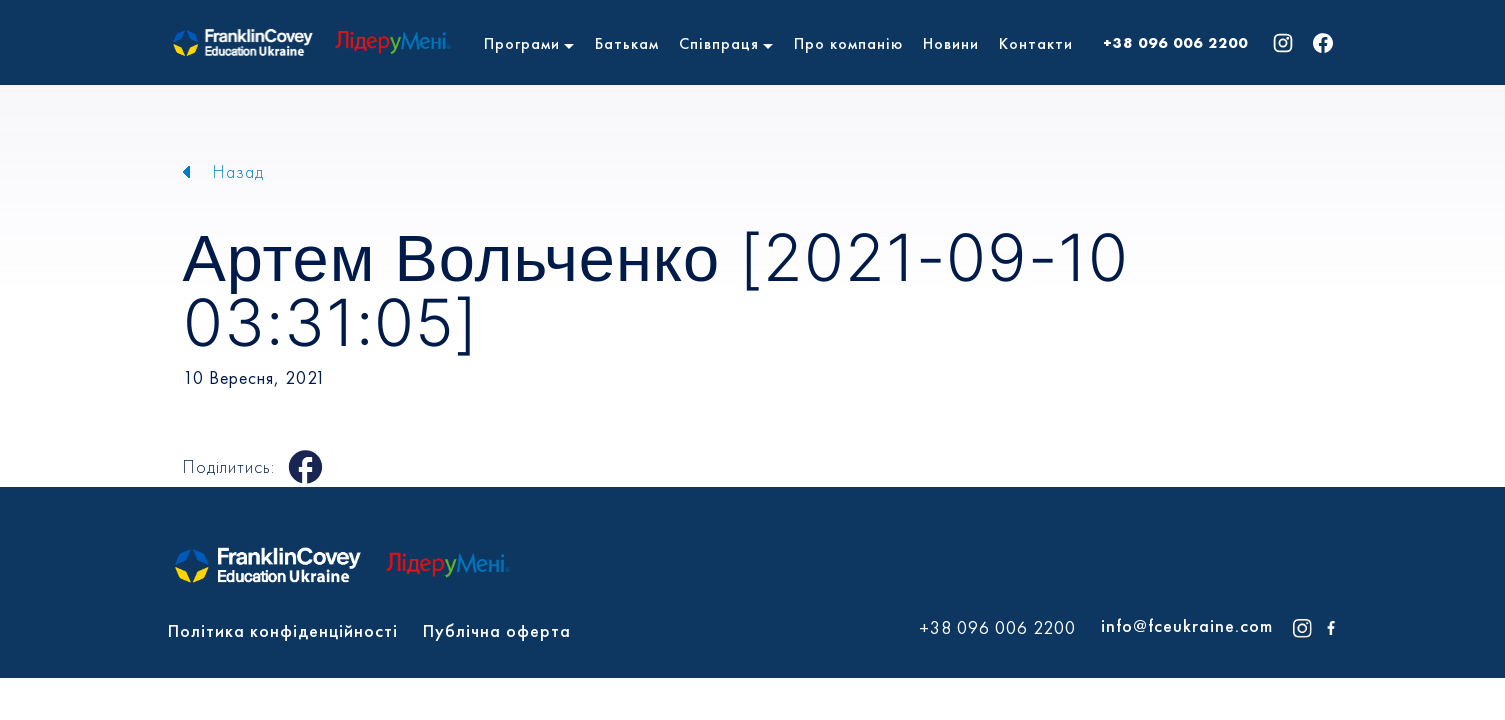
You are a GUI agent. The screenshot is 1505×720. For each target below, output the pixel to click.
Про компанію (848, 43)
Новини (951, 43)
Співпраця (719, 43)
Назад (238, 171)
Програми (522, 43)
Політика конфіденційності (283, 630)
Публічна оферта (497, 630)
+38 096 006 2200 (1175, 43)
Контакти (1036, 43)
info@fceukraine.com (1187, 625)
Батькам (627, 43)
